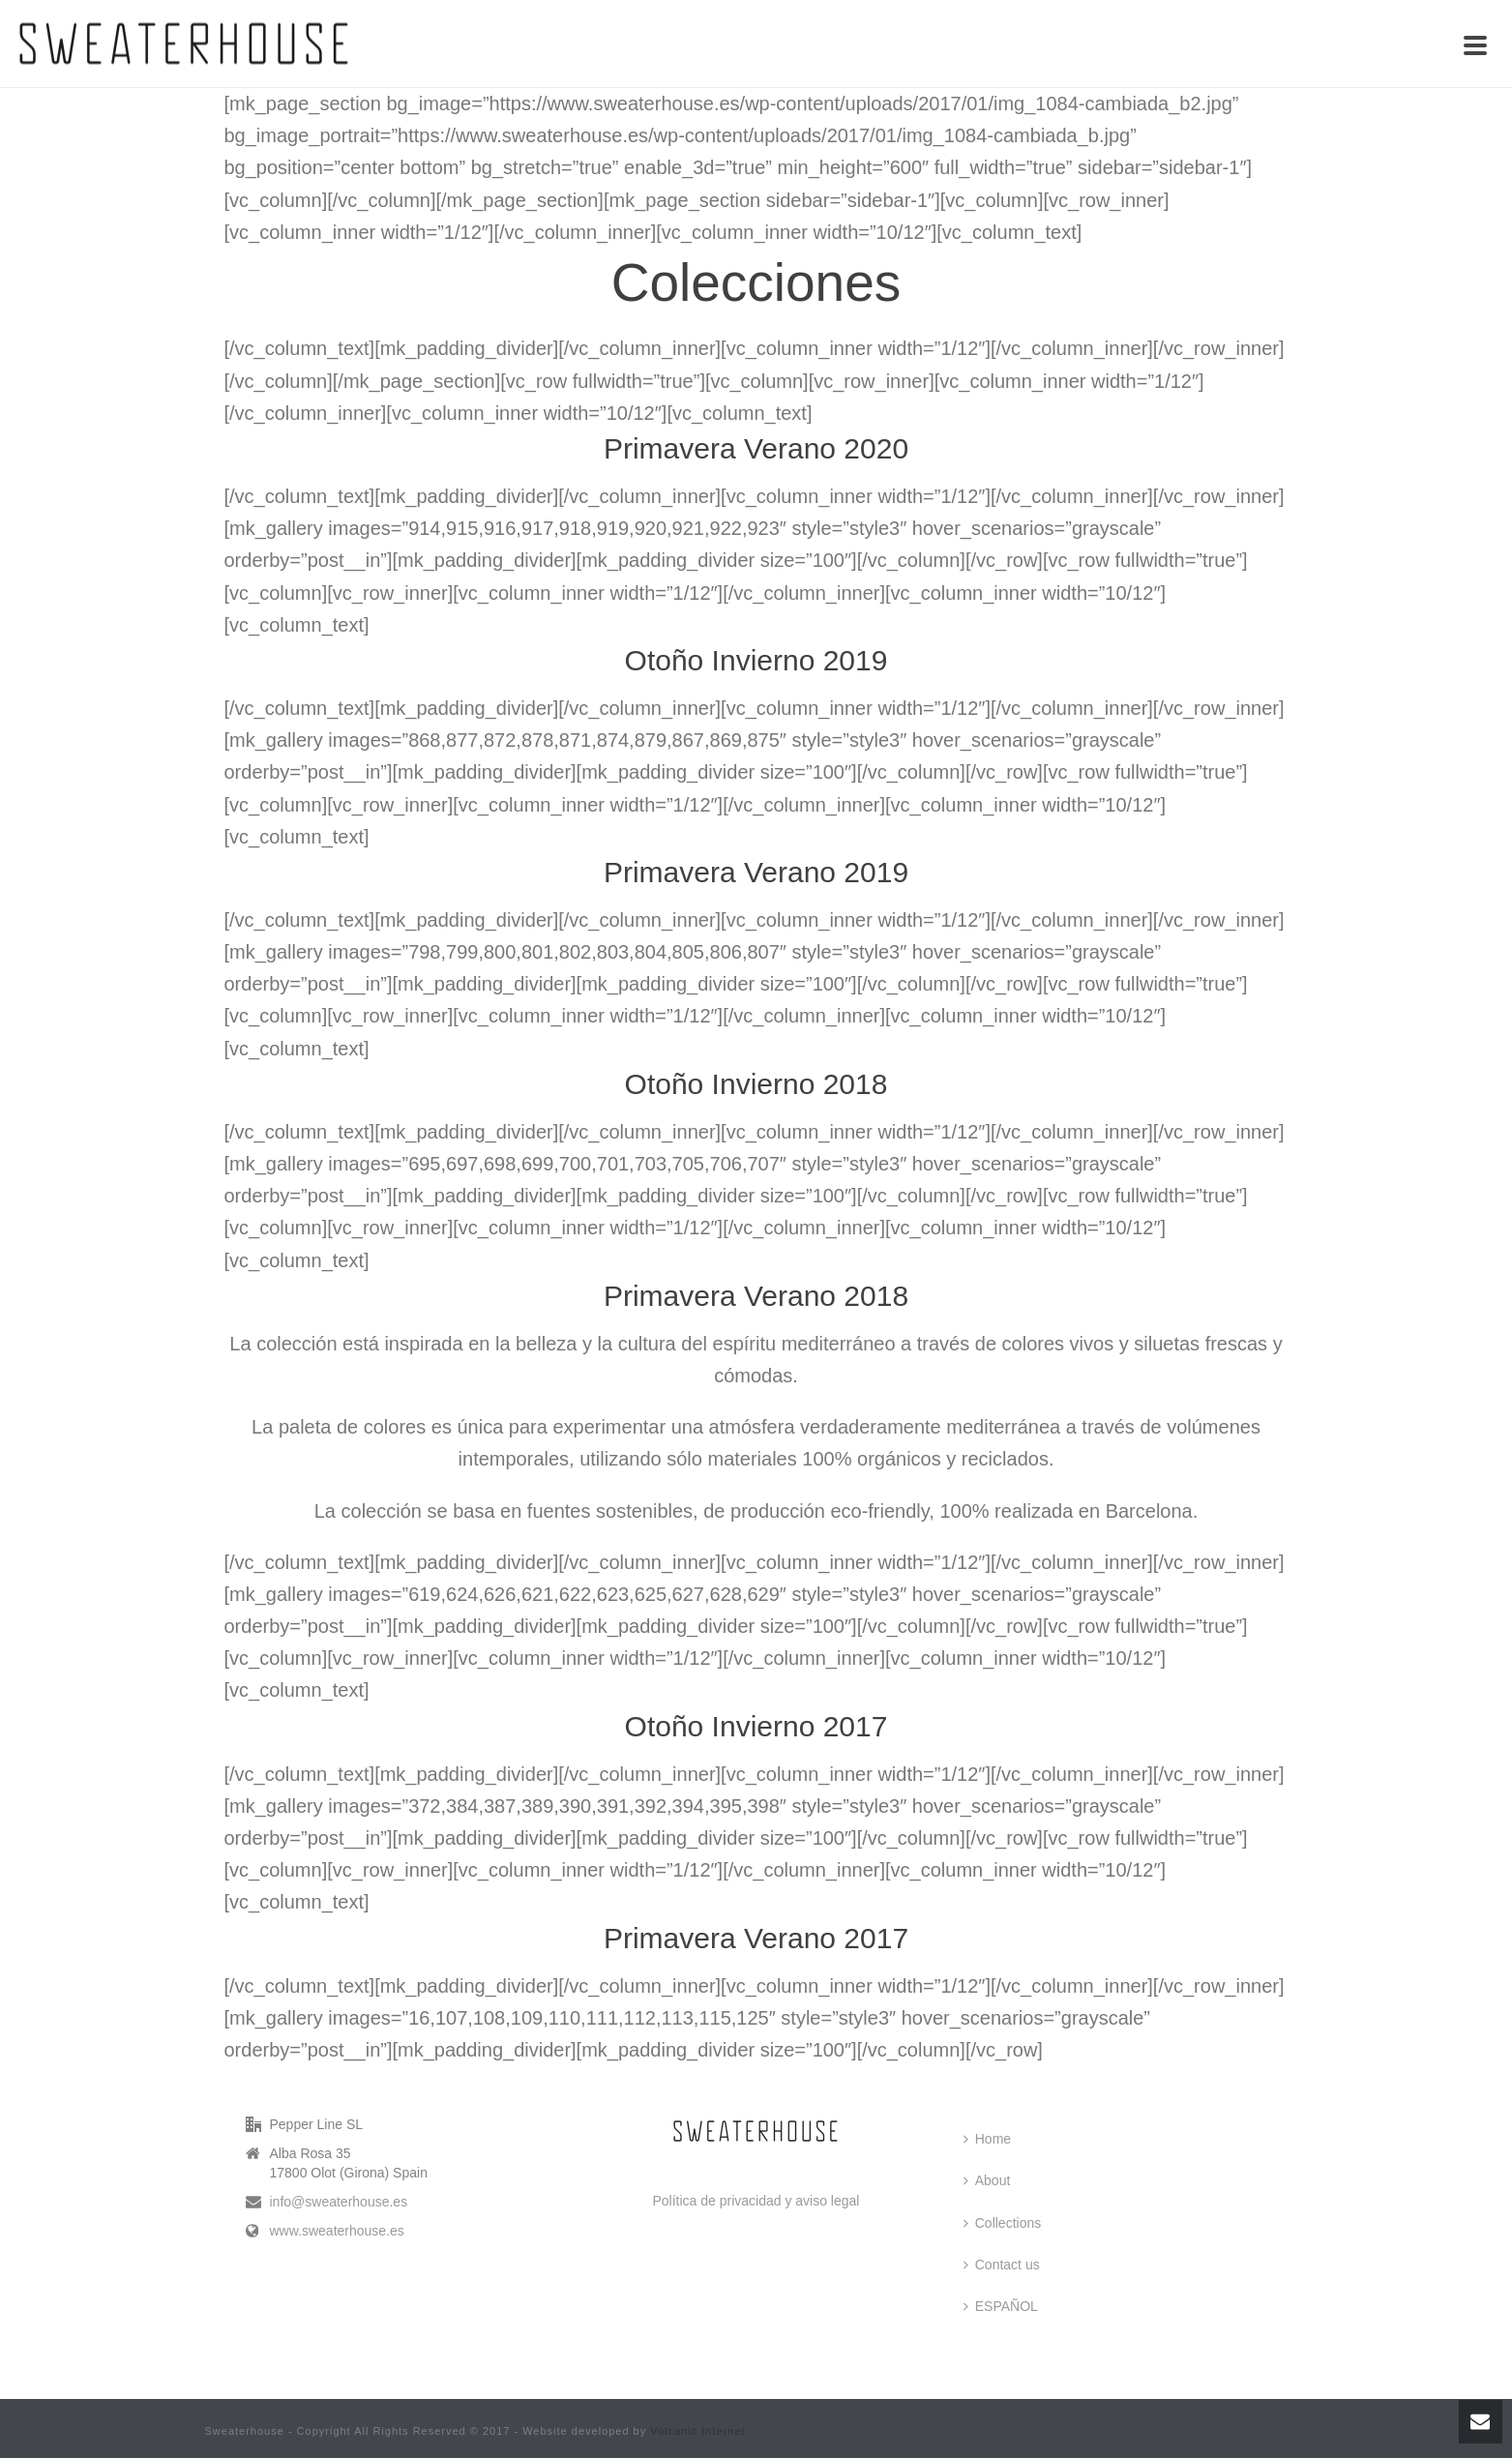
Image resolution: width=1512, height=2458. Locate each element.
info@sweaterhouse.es (339, 2201)
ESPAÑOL (1001, 2306)
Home (987, 2139)
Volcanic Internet (697, 2431)
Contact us (1002, 2264)
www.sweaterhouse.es (337, 2230)
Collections (1002, 2223)
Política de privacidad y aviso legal (755, 2200)
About (987, 2180)
